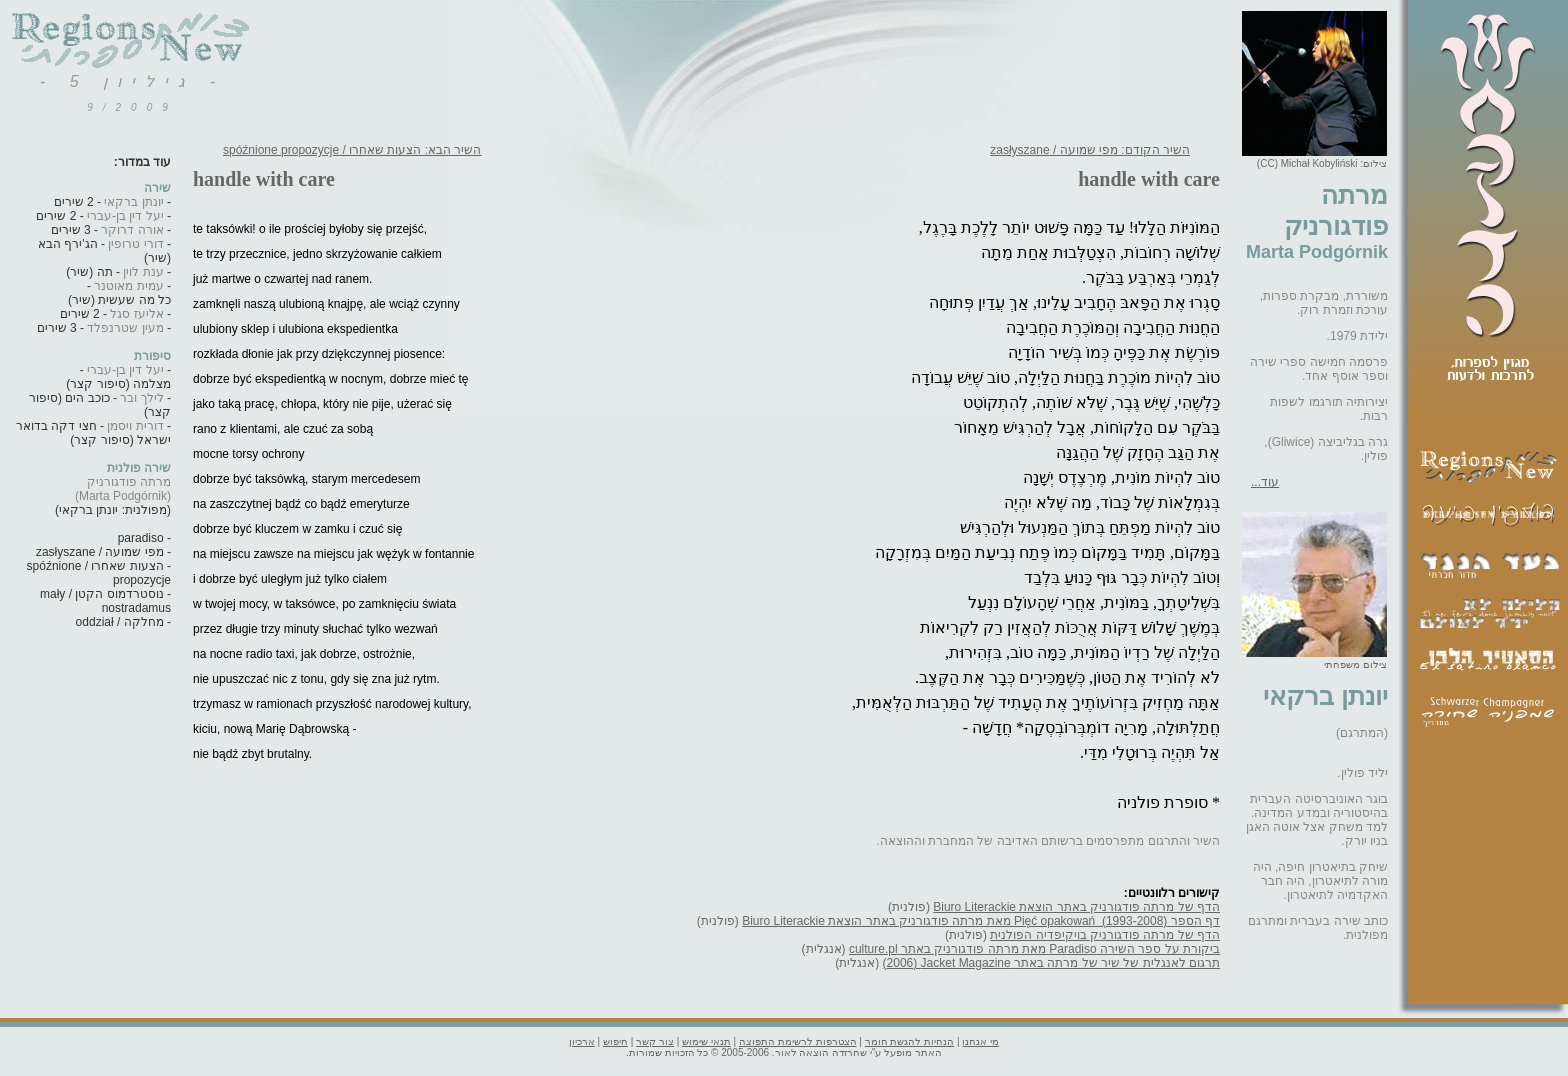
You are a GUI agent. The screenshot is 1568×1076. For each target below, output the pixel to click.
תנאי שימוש (706, 1041)
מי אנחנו (980, 1041)
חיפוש (615, 1041)
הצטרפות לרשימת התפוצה (798, 1041)
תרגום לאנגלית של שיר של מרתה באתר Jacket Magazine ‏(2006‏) (1051, 963)
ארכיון (582, 1041)
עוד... (1265, 482)
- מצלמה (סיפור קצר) (118, 377)
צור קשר (655, 1041)
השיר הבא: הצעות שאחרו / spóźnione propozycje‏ (352, 150)
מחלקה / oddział (120, 622)
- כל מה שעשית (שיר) (119, 293)
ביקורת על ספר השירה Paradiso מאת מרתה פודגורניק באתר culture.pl (1034, 949)
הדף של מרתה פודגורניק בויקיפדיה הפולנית (1105, 935)
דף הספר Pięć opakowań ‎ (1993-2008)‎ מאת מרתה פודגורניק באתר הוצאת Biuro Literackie (981, 921)
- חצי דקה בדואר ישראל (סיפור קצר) (93, 433)
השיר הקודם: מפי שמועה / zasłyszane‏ (1090, 150)
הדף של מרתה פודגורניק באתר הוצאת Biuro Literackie (1076, 907)
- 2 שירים (109, 202)
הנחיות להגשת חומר (910, 1041)
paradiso (141, 538)
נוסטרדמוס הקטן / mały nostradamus (105, 601)
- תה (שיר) (114, 272)
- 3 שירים (107, 230)
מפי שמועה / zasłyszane (100, 552)
